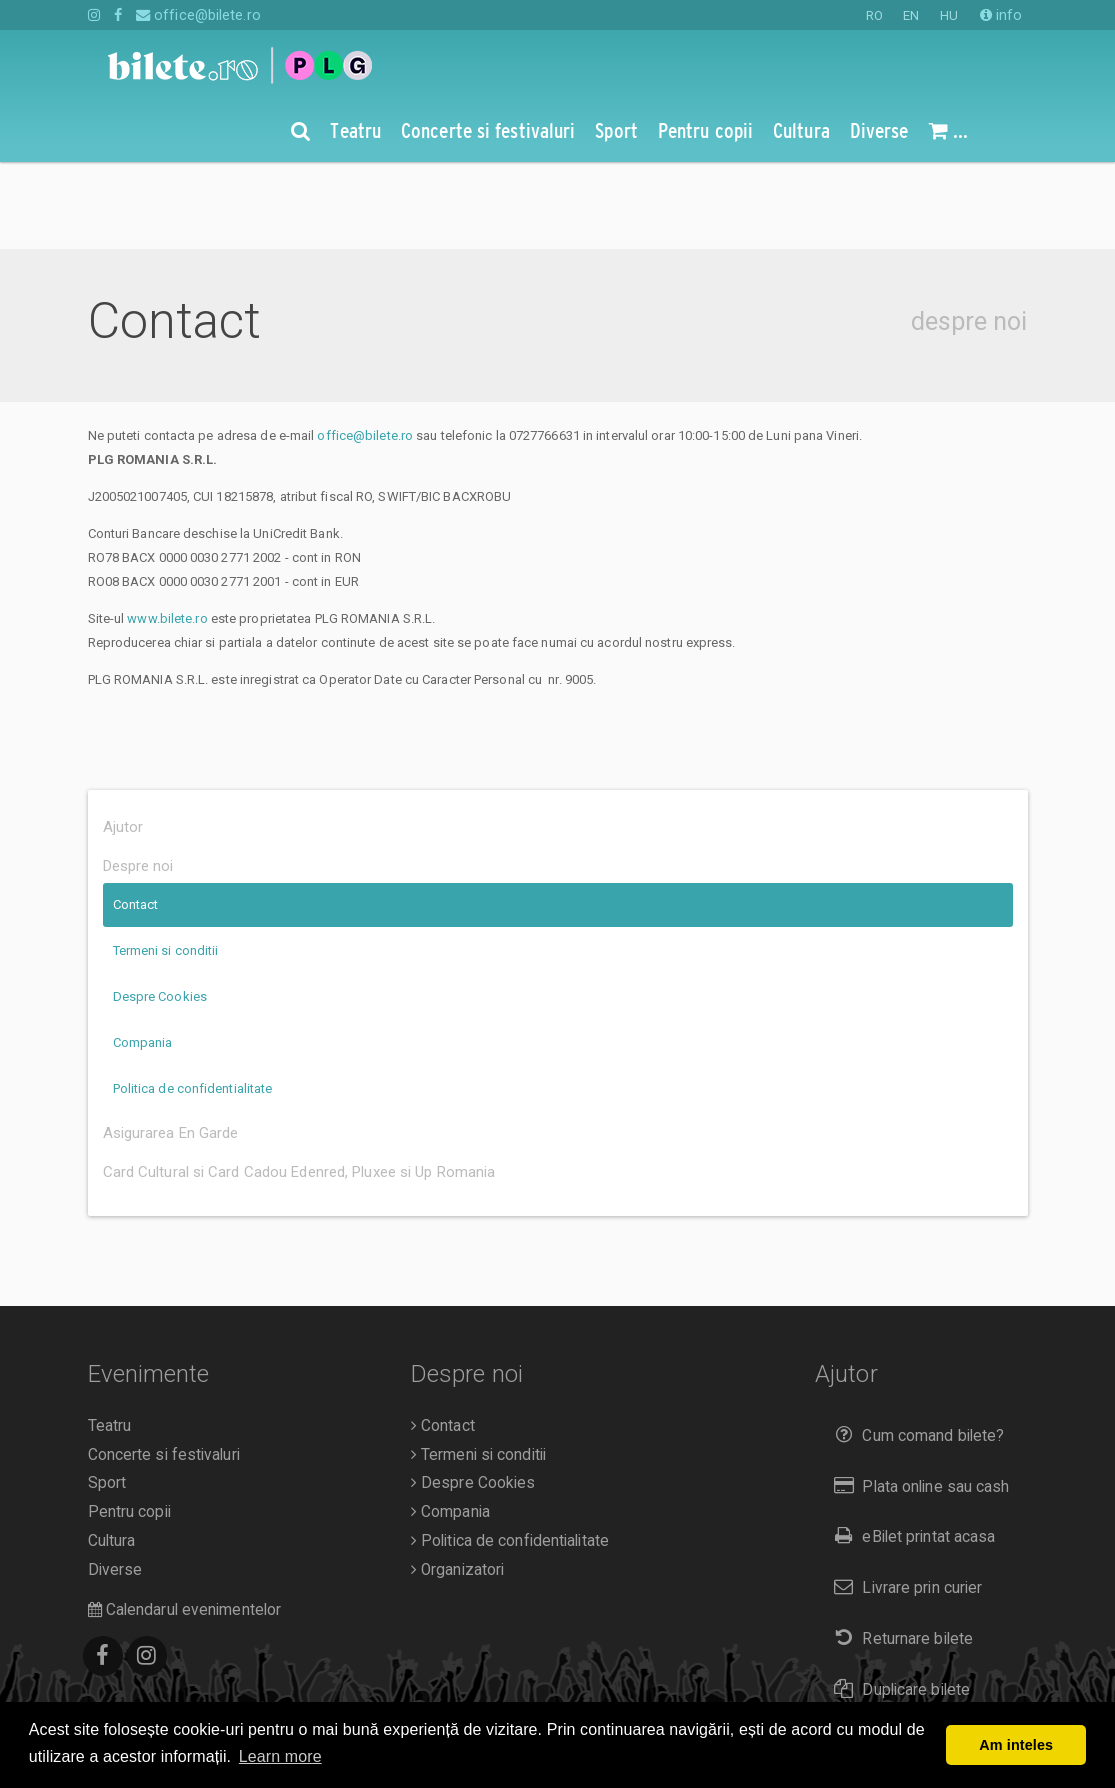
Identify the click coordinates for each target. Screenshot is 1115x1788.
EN (911, 15)
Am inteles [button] (1016, 1745)
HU (949, 15)
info (1001, 15)
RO (874, 15)
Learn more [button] (280, 1756)
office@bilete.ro (198, 15)
